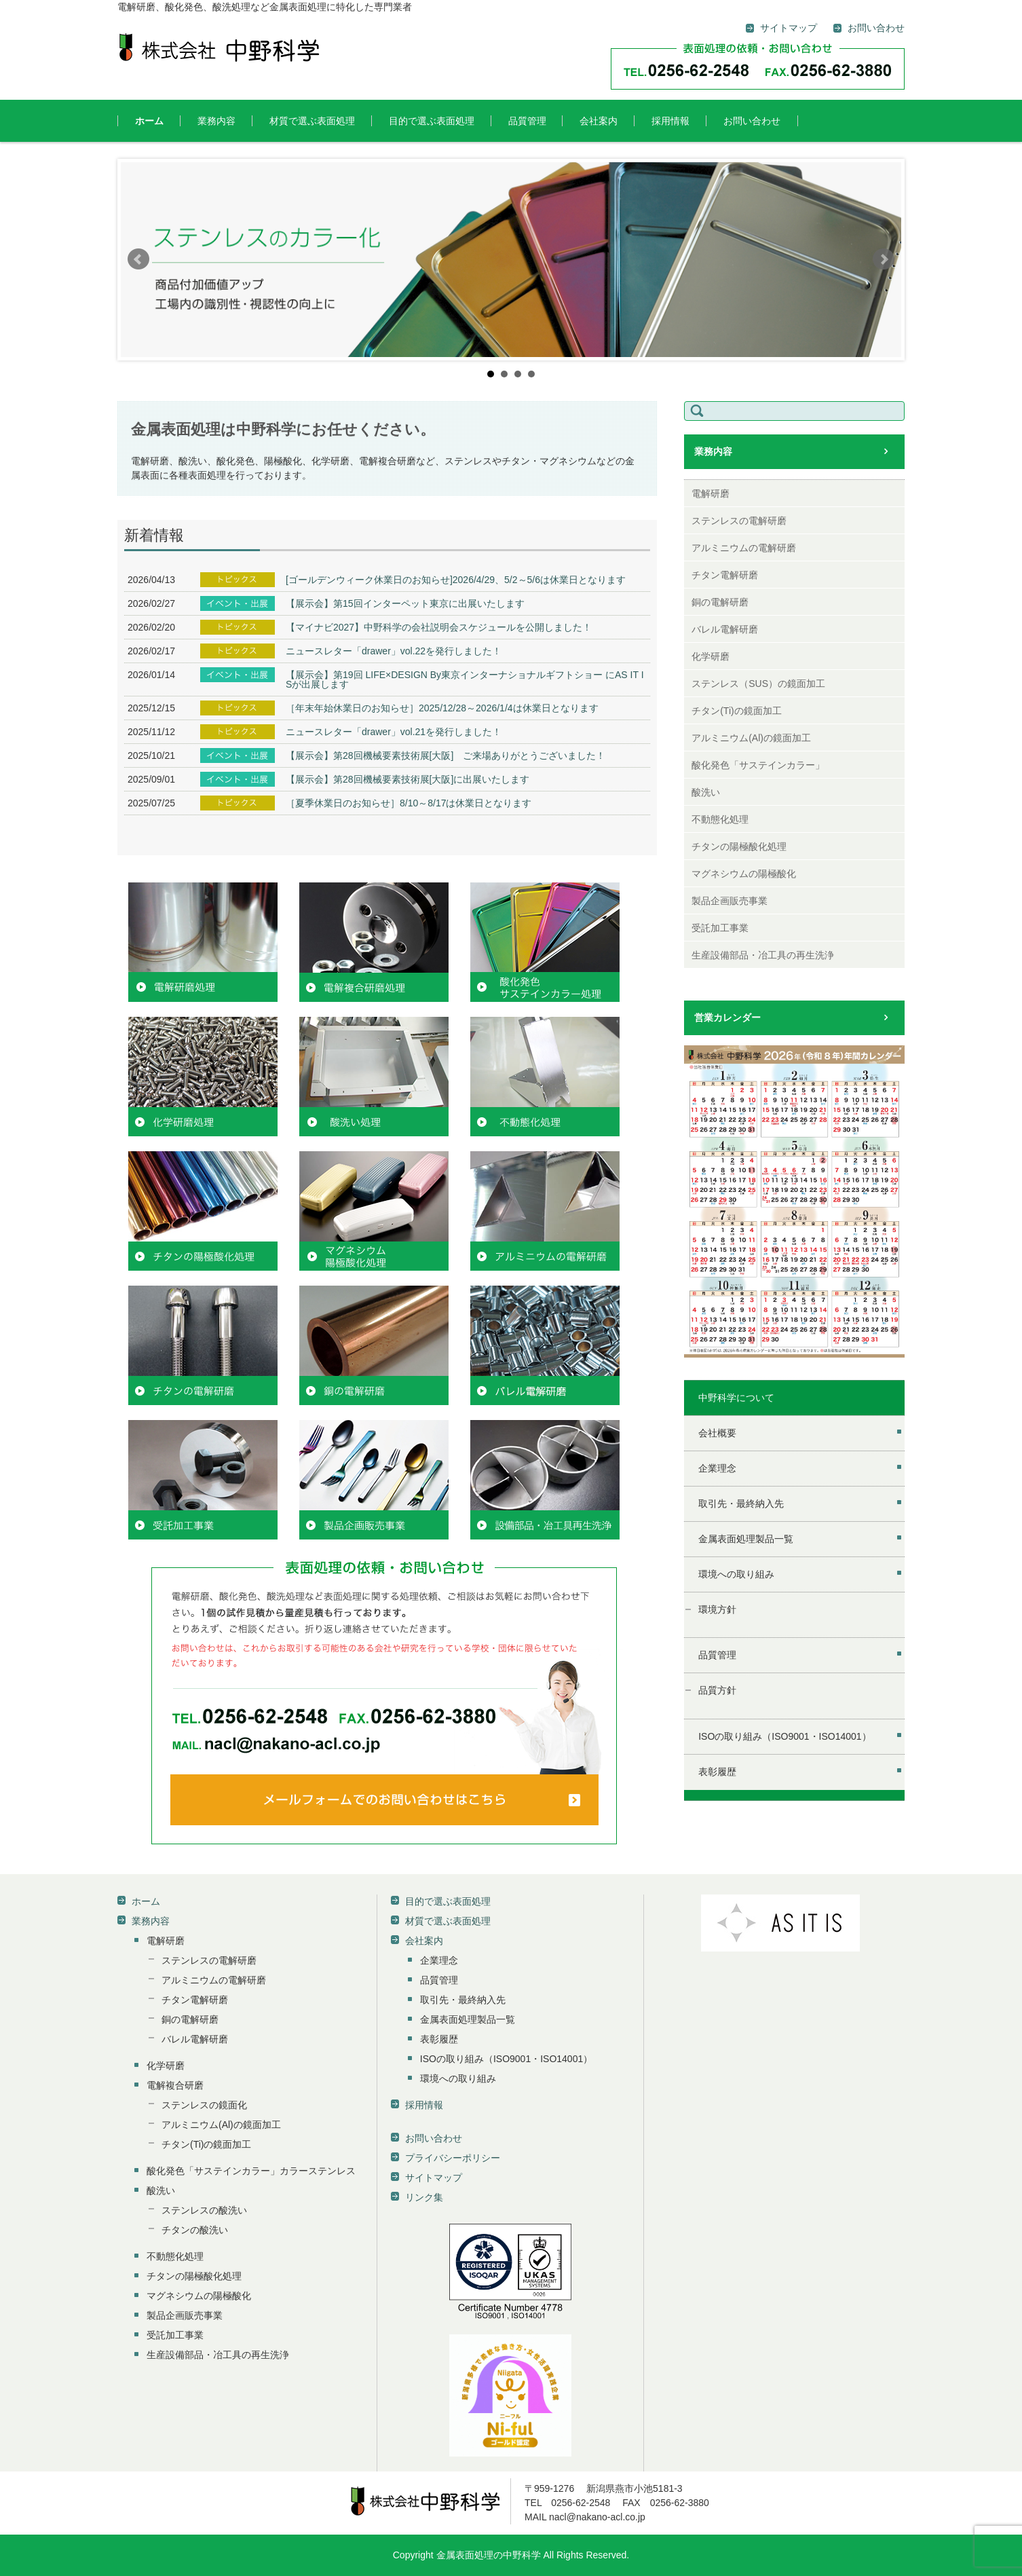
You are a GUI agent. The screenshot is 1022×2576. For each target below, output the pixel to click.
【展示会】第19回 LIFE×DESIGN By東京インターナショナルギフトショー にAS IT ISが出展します (465, 679)
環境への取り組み (736, 1574)
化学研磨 (711, 656)
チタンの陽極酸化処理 (739, 846)
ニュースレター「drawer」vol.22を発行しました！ (393, 651)
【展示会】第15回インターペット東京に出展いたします (405, 603)
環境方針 (717, 1609)
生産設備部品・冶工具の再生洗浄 (763, 955)
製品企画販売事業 (730, 900)
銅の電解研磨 (720, 602)
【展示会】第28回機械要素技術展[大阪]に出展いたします (407, 779)
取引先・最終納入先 (741, 1503)
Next (883, 259)
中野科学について (736, 1397)
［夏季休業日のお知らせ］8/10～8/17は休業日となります (409, 803)
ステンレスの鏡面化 (204, 2104)
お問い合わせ (751, 120)
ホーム (149, 120)
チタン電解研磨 (725, 575)
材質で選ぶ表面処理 (312, 120)
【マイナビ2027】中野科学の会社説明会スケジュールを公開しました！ (439, 627)
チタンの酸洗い (195, 2229)
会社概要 (717, 1432)
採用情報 (670, 120)
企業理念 (717, 1468)
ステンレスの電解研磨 (739, 520)
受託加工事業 (720, 927)
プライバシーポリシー (452, 2157)
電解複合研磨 (175, 2085)
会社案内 (599, 120)
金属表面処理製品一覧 (745, 1538)
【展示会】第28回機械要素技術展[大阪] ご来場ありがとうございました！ (445, 755)
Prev (138, 259)
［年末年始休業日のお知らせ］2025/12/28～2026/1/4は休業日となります (442, 708)
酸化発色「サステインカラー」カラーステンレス (251, 2170)
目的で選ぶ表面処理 (431, 120)
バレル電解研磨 (725, 629)
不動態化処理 (720, 819)
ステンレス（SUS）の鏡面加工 (758, 683)
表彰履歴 (717, 1771)
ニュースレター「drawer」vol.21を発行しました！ (393, 731)
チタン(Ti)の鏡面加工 (736, 710)
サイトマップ (433, 2177)
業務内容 (216, 120)
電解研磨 (711, 493)
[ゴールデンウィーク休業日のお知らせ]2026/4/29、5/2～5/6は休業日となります (456, 579)
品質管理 (527, 120)
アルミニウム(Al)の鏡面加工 (751, 737)
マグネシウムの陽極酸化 (744, 873)
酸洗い (706, 792)
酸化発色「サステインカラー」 (758, 765)
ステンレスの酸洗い (204, 2210)
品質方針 (717, 1690)
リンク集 (424, 2197)
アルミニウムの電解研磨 (744, 547)
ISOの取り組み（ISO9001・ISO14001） (784, 1736)
